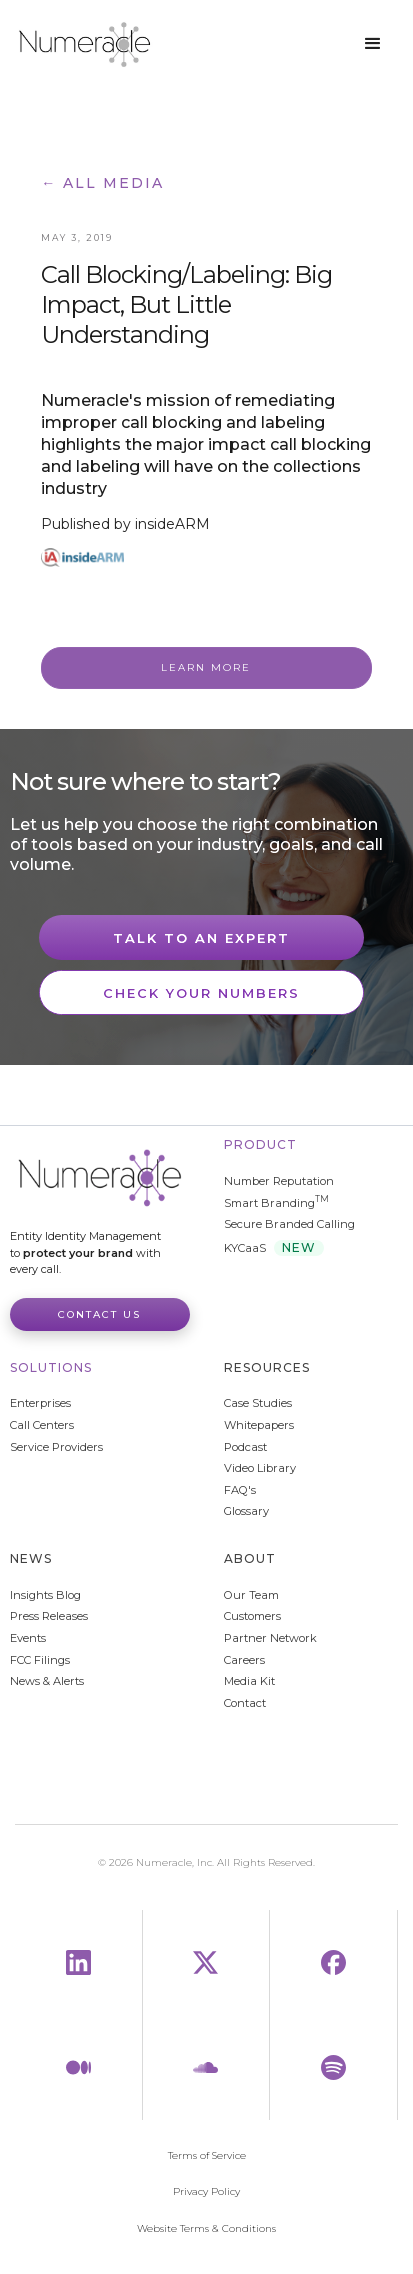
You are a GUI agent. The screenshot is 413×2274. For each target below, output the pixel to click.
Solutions (51, 1367)
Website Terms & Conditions (206, 2229)
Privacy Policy (206, 2192)
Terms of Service (207, 2156)
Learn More (206, 667)
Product (260, 1144)
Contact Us (99, 1314)
